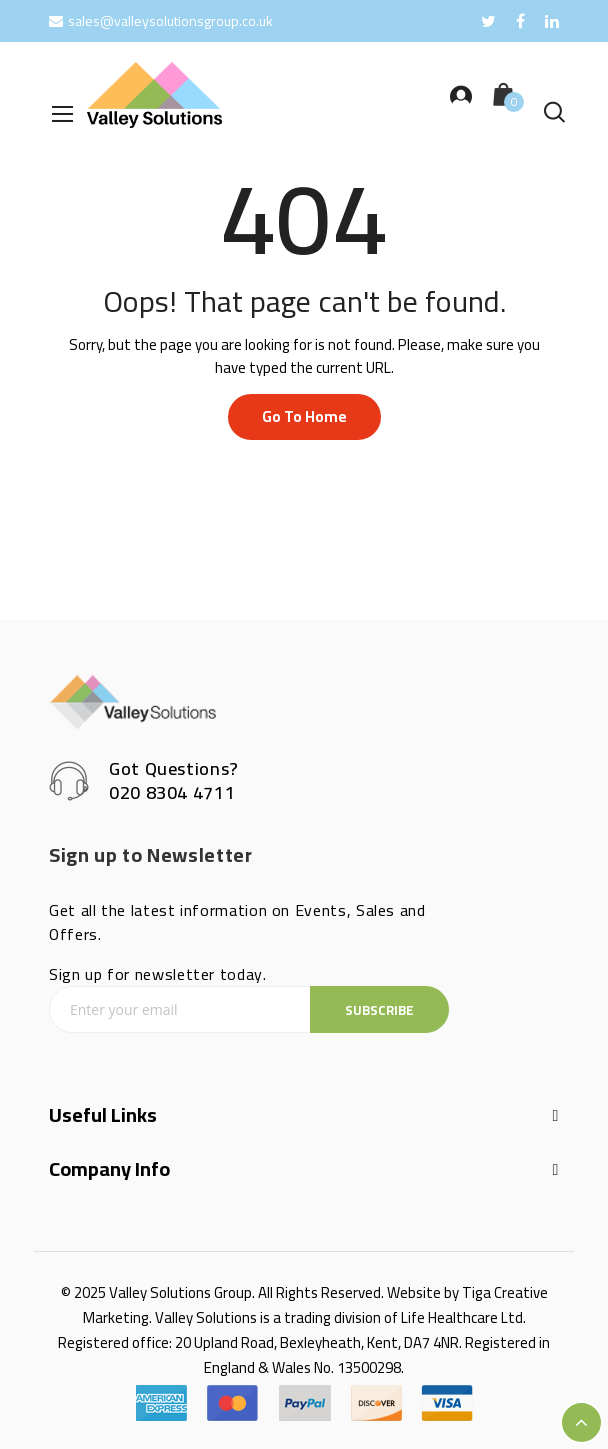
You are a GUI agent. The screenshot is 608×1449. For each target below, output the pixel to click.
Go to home (304, 416)
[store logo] (154, 95)
